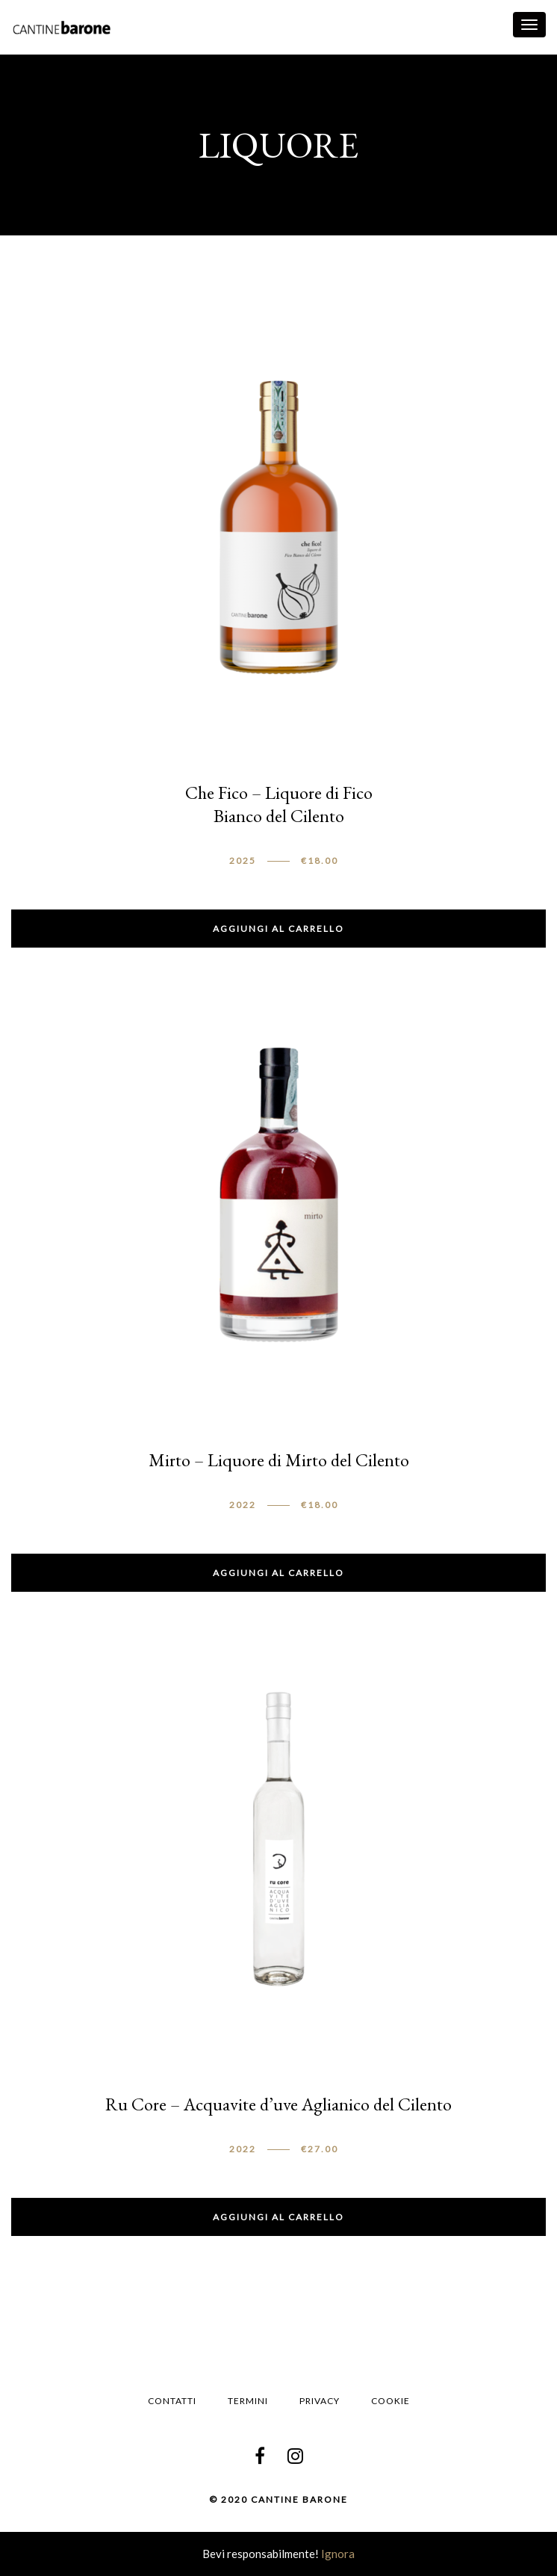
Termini (248, 2400)
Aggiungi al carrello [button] (278, 928)
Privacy (319, 2400)
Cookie (390, 2400)
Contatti (172, 2400)
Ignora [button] (338, 2553)
